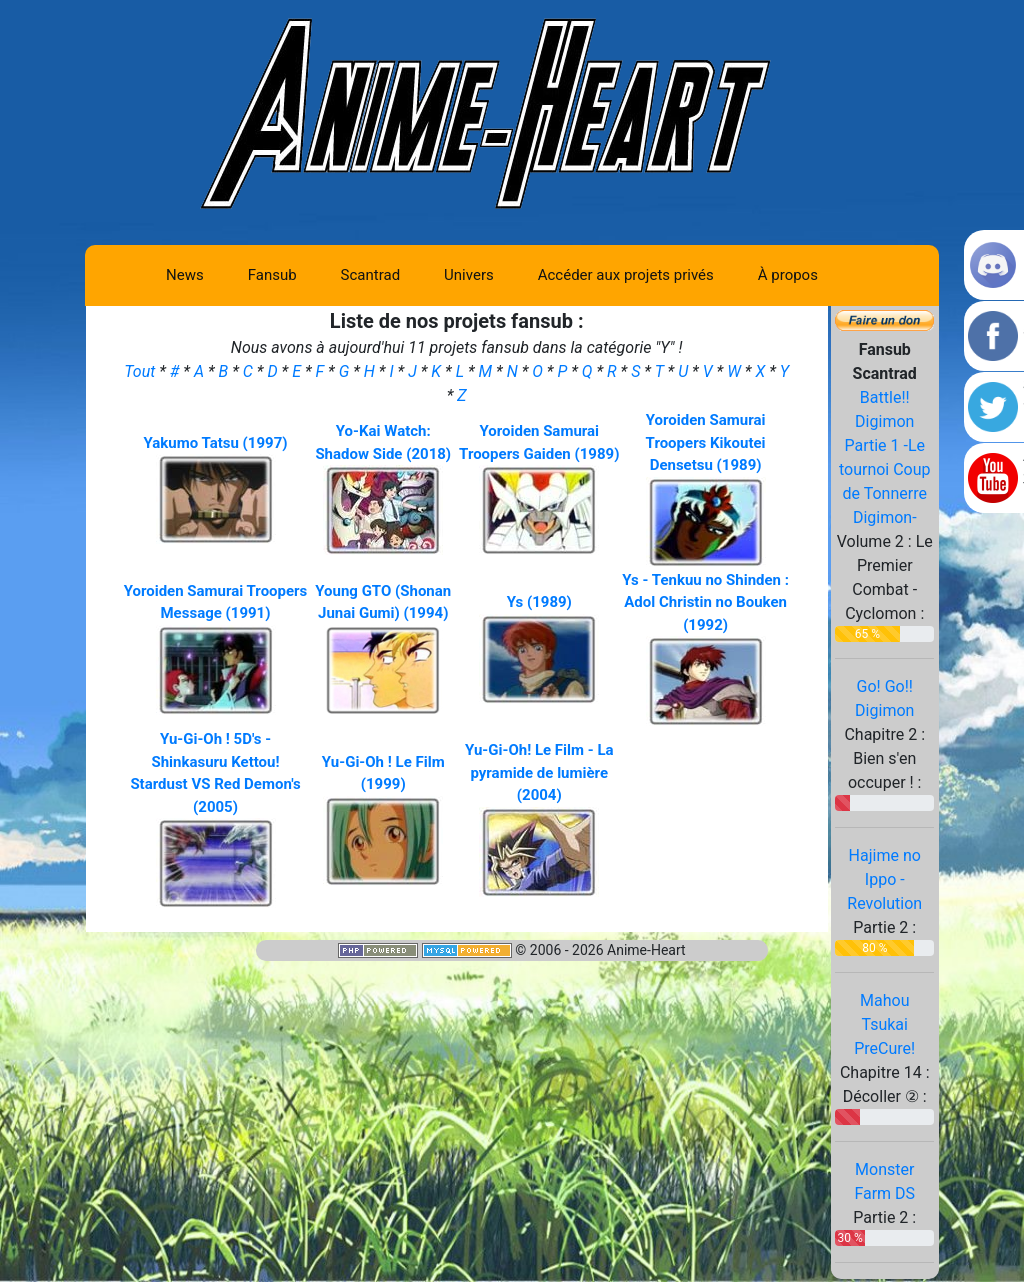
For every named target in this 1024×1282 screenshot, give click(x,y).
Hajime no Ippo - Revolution (884, 879)
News (185, 275)
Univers (469, 275)
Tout (141, 371)
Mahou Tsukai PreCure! (884, 1024)
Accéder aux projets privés (626, 275)
